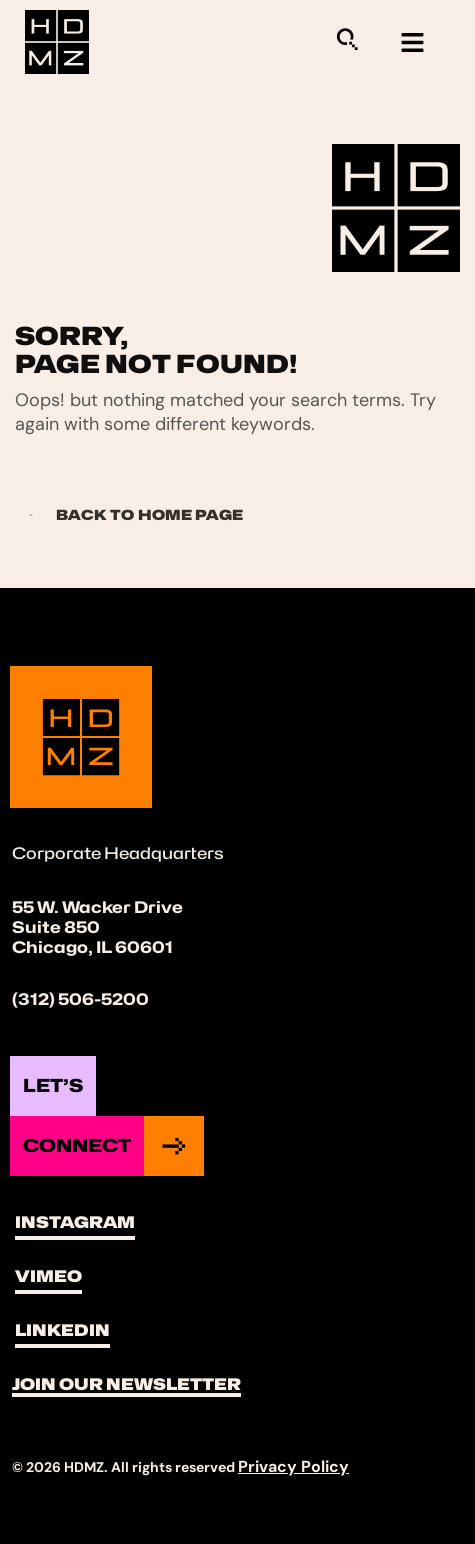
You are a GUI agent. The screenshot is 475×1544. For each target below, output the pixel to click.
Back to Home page (129, 514)
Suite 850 (56, 927)
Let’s (53, 1085)
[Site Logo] (57, 40)
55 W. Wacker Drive (97, 907)
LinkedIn (62, 1330)
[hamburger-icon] (412, 42)
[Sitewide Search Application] (347, 39)
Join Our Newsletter (126, 1384)
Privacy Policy (293, 1466)
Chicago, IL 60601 (92, 947)
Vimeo (48, 1276)
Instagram (75, 1222)
